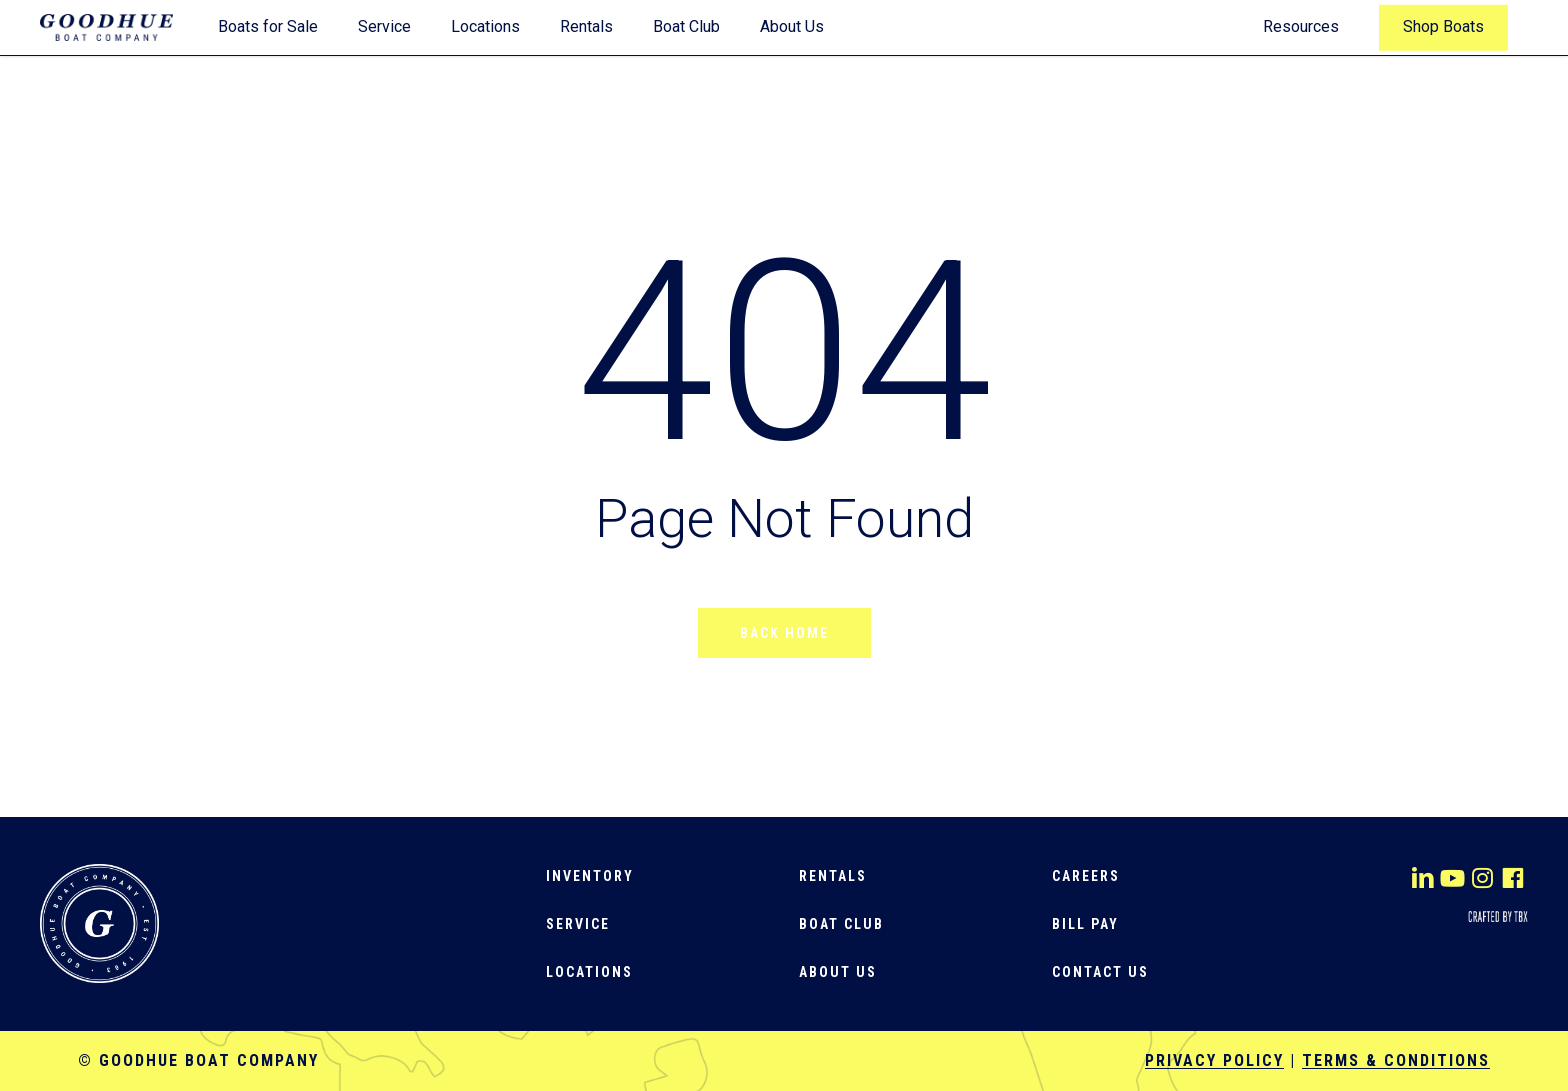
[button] (590, 876)
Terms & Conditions (1396, 1060)
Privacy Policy (1214, 1060)
